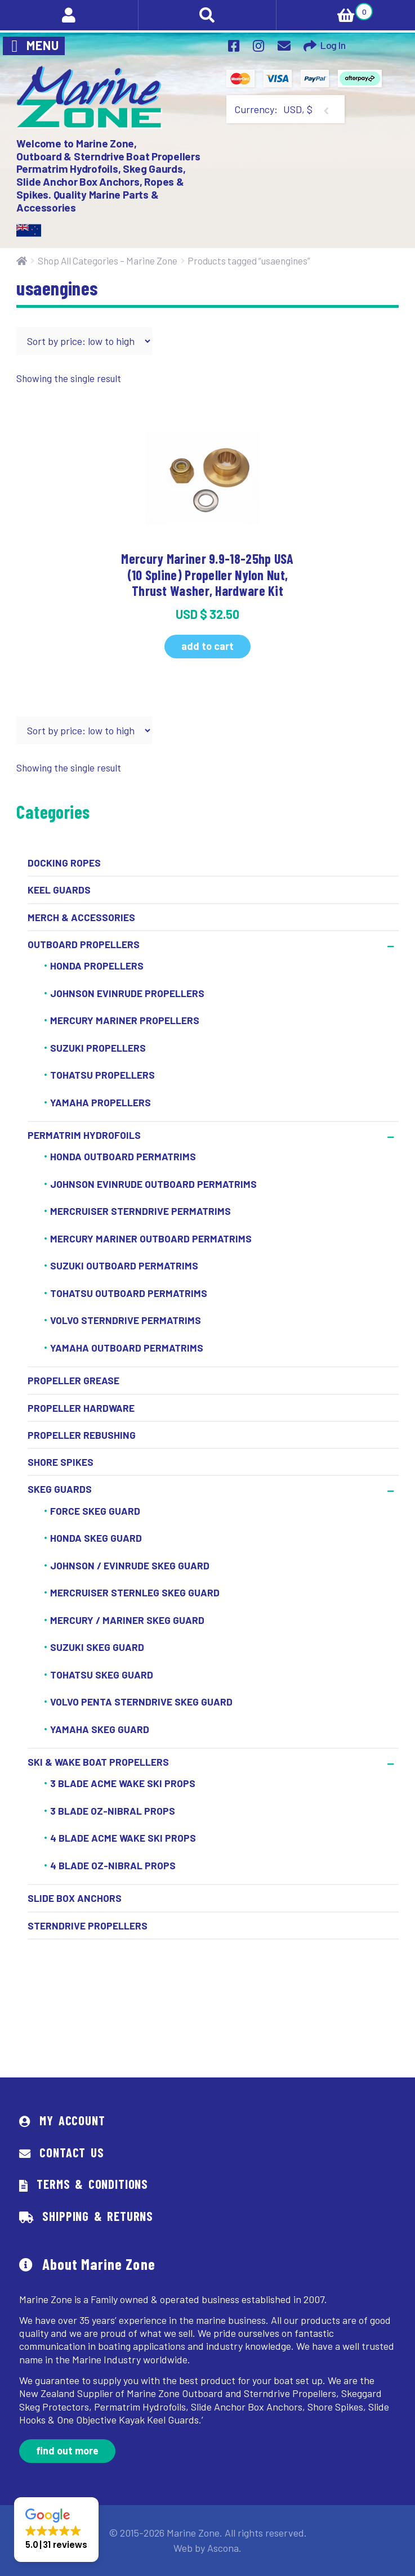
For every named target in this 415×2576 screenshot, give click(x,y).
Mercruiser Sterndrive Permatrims (140, 1211)
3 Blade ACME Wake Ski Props (122, 1784)
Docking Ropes (64, 862)
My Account (72, 2120)
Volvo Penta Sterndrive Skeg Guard (141, 1701)
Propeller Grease (73, 1380)
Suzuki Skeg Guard (97, 1647)
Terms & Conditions (92, 2184)
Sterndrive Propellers (88, 1925)
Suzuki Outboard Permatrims (124, 1266)
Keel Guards (59, 889)
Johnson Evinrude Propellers (127, 993)
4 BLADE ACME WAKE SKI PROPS (123, 1838)
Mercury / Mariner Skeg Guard (127, 1620)
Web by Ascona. (207, 2548)
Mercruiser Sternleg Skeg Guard (135, 1592)
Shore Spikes (60, 1462)
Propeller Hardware (81, 1408)
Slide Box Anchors (75, 1898)
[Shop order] (84, 341)
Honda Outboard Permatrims (123, 1157)
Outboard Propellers (84, 944)
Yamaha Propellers (100, 1102)
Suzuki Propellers (98, 1048)
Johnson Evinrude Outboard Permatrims (153, 1184)
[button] (56, 2529)
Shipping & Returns (97, 2216)
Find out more (67, 2450)
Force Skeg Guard (95, 1511)
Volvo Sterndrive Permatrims (125, 1320)
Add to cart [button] (207, 646)
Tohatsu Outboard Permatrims (128, 1293)
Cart (324, 10)
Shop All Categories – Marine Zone (107, 260)
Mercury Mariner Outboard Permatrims (151, 1238)
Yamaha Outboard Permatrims (126, 1347)
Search (208, 15)
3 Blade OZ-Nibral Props (112, 1811)
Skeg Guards (60, 1489)
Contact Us (71, 2152)
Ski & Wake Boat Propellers (98, 1762)
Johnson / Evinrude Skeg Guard (129, 1565)
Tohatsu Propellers (102, 1075)
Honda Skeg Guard (96, 1538)
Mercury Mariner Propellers (124, 1020)
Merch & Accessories (81, 917)
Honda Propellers (97, 965)
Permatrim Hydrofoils (84, 1135)
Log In (332, 45)
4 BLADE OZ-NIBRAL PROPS (113, 1865)
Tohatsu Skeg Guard (101, 1674)
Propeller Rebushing (82, 1435)
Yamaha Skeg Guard (99, 1729)
